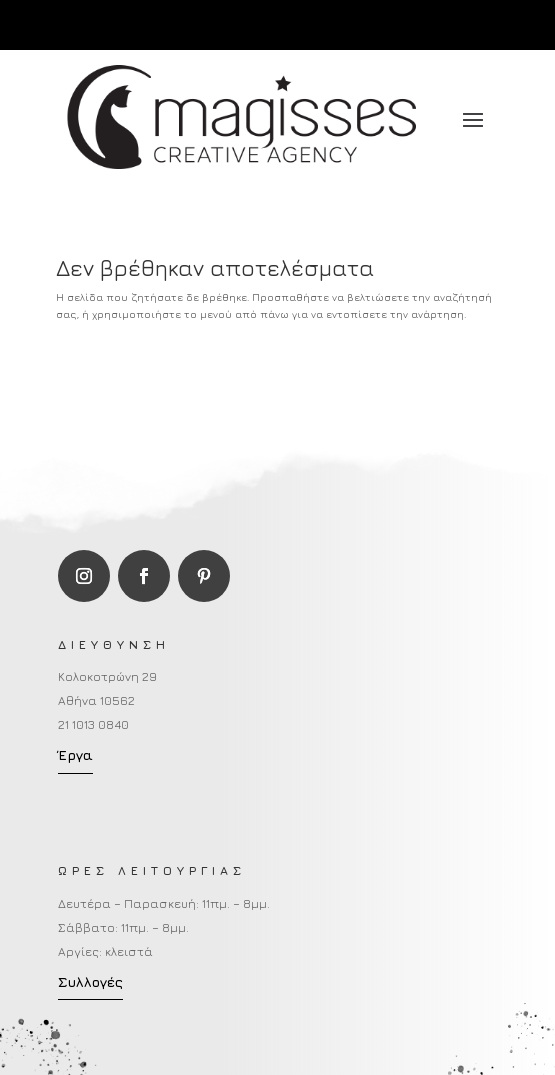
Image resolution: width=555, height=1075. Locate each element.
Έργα (75, 754)
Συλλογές (90, 981)
